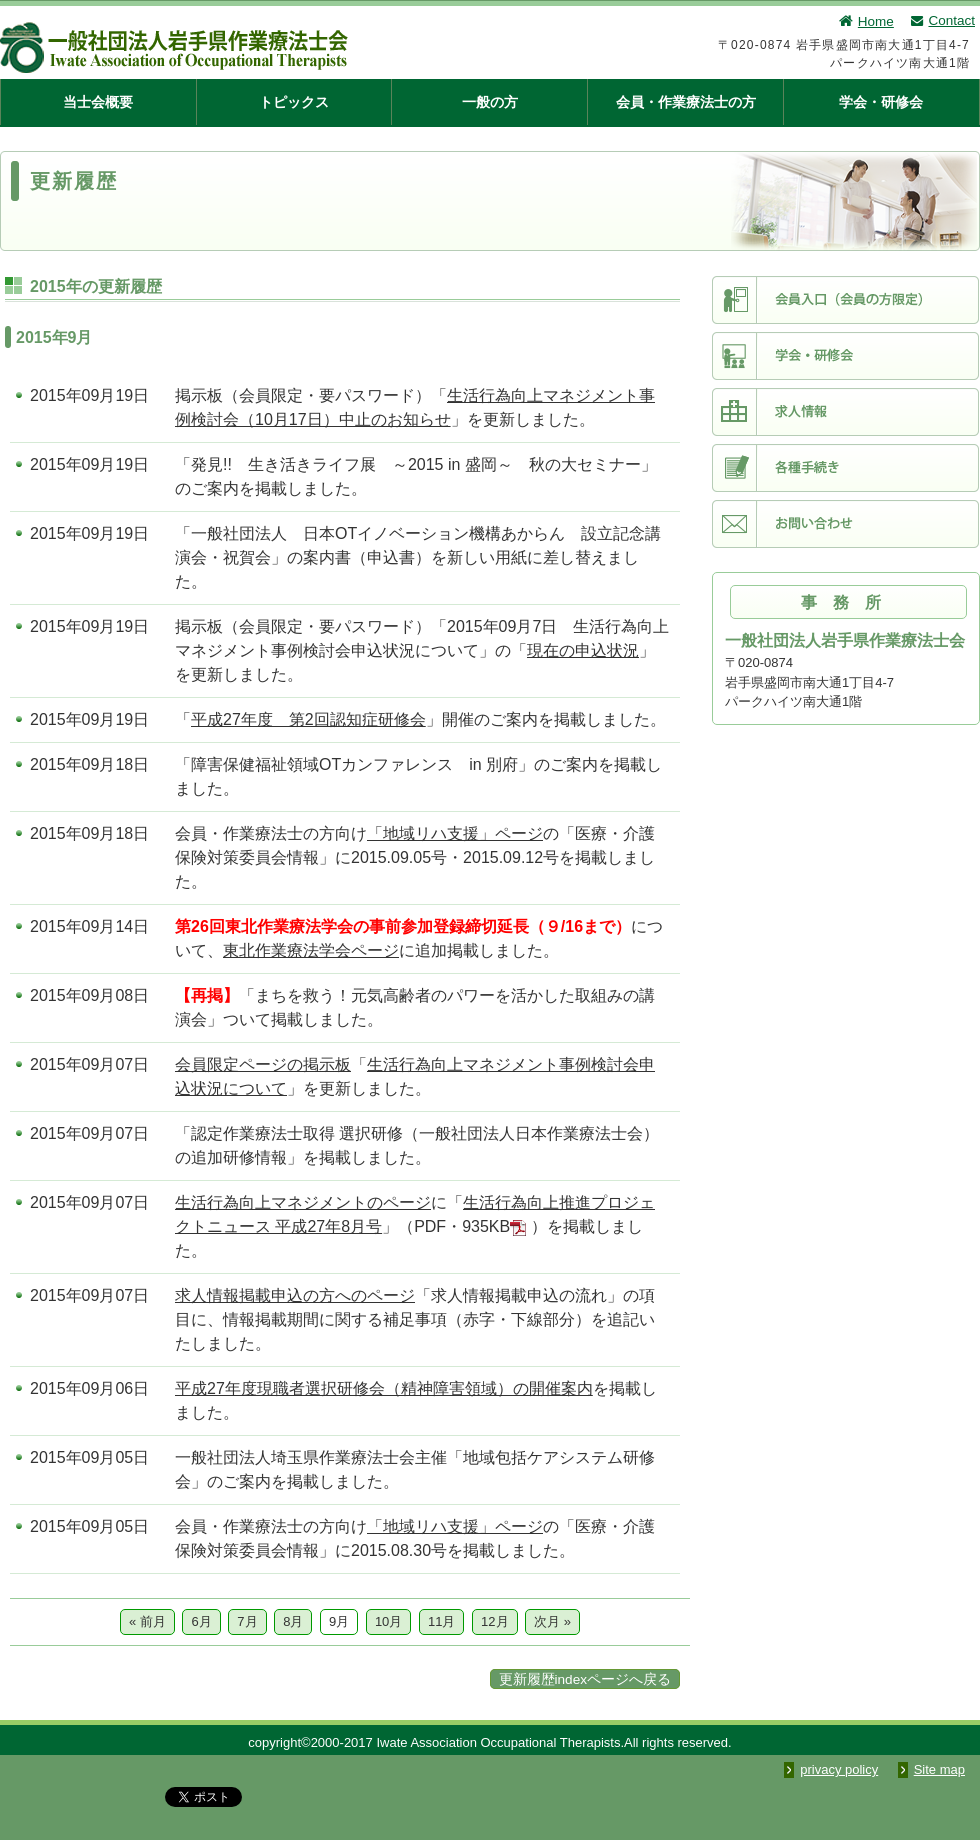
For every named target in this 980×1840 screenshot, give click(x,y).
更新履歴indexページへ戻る (585, 1679)
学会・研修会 (881, 102)
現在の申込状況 (583, 650)
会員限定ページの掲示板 (263, 1064)
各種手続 (845, 468)
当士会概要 (98, 102)
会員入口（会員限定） (845, 300)
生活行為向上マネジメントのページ (303, 1202)
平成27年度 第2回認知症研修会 (308, 719)
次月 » (552, 1621)
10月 (388, 1621)
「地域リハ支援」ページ (455, 833)
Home (865, 21)
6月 (201, 1621)
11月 (441, 1621)
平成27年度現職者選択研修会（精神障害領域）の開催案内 (384, 1388)
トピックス (294, 102)
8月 (293, 1621)
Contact (942, 20)
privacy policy (839, 1769)
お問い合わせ (845, 524)
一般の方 (490, 102)
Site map (939, 1769)
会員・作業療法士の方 (686, 102)
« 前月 (147, 1621)
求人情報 (845, 412)
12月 (494, 1621)
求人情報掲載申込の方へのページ (295, 1295)
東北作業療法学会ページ (311, 950)
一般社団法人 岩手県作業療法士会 (275, 47)
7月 (247, 1621)
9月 (339, 1621)
